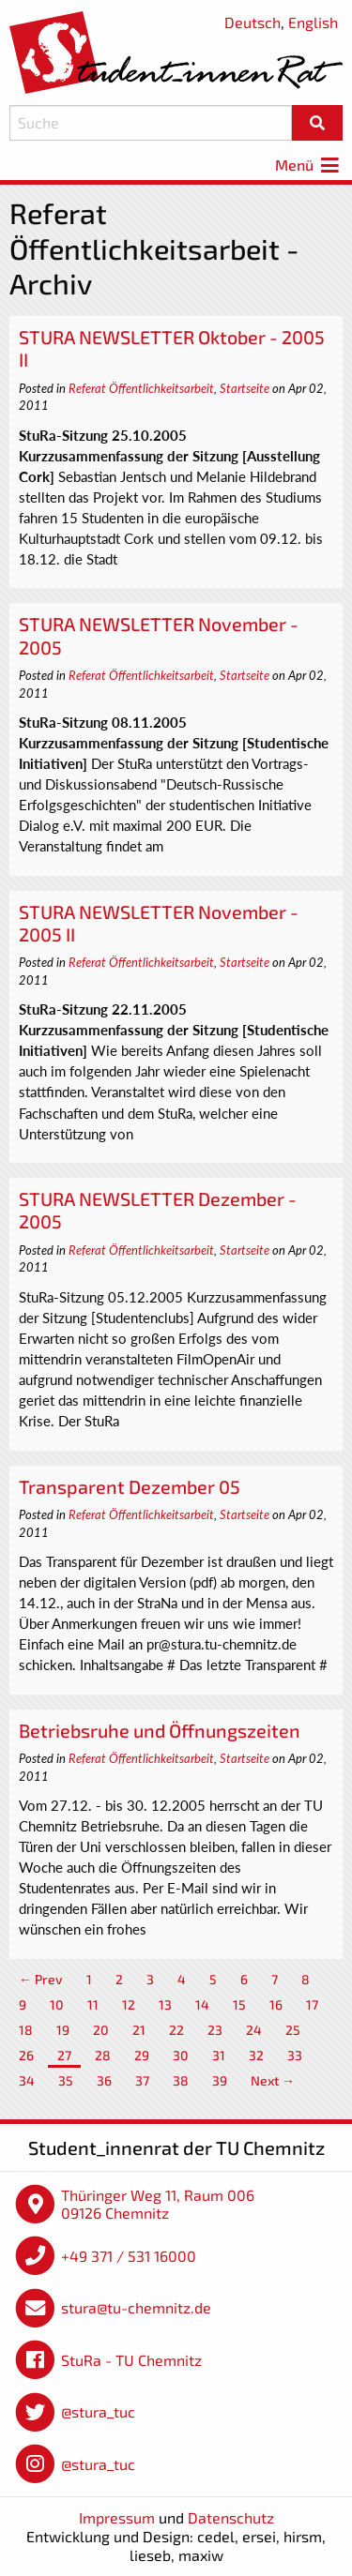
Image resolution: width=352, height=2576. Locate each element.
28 (103, 2055)
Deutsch (252, 22)
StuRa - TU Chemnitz (131, 2360)
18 (26, 2030)
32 (256, 2055)
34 (27, 2080)
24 (254, 2030)
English (313, 22)
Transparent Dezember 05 (129, 1486)
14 (202, 2004)
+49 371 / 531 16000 (128, 2256)
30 (181, 2055)
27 (64, 2055)
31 (218, 2055)
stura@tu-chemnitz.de (136, 2307)
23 (214, 2030)
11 (93, 2004)
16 (276, 2004)
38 (181, 2080)
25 (292, 2030)
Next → (273, 2080)
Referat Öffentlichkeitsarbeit (141, 388)
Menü (309, 164)
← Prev (41, 1979)
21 (138, 2030)
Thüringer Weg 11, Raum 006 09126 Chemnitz (157, 2204)
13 (165, 2004)
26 (26, 2055)
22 (176, 2030)
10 (57, 2004)
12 (128, 2004)
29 (141, 2055)
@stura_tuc (98, 2411)
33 (294, 2055)
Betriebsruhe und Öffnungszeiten (159, 1730)
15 (239, 2004)
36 (104, 2080)
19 (62, 2030)
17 (312, 2004)
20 (101, 2030)
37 (142, 2080)
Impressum (117, 2517)
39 (219, 2080)
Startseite (244, 388)
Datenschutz (231, 2517)
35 (65, 2080)
